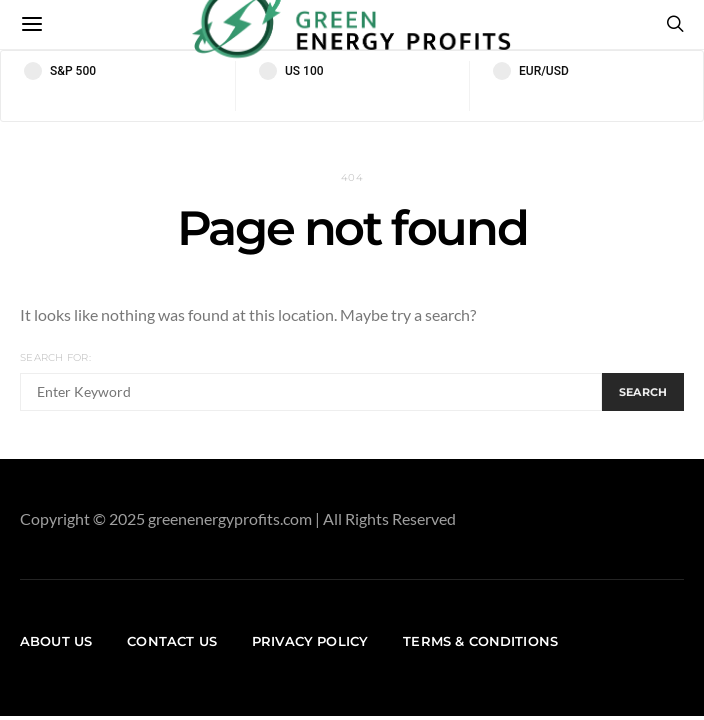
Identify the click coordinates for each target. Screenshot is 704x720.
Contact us (172, 641)
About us (56, 641)
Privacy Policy (310, 641)
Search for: (55, 357)
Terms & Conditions (480, 641)
